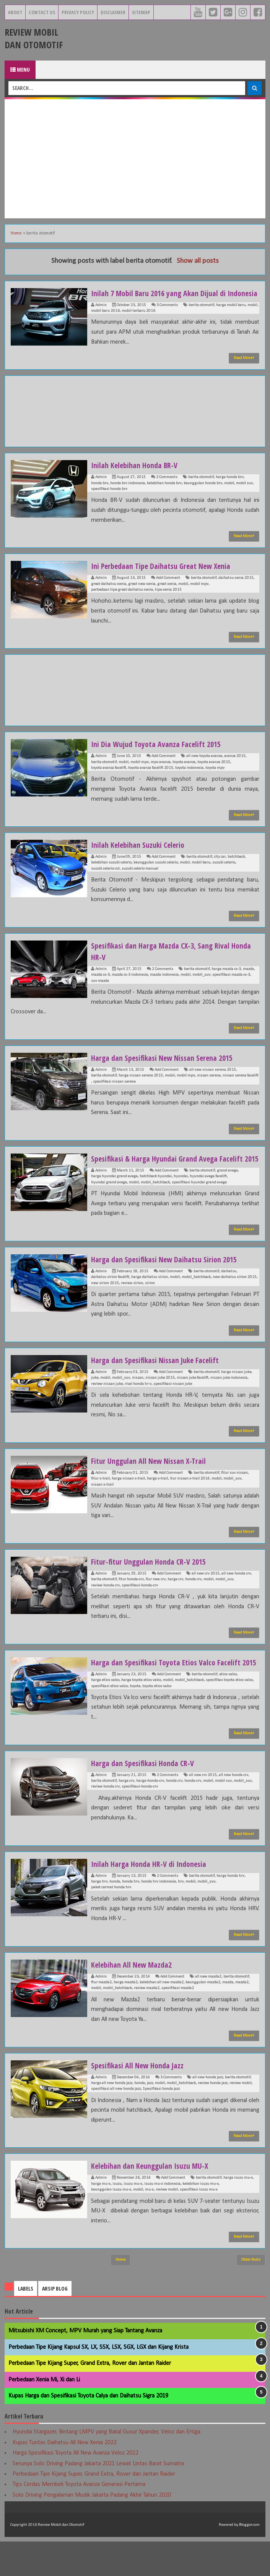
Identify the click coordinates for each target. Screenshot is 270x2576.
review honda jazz (213, 2118)
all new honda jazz (207, 2112)
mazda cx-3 (100, 986)
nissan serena (209, 1087)
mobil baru (201, 874)
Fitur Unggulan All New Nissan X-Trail (153, 1483)
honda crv (193, 1602)
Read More (244, 369)
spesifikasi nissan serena (114, 1093)
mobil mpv (199, 595)
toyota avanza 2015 (213, 774)
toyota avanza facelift (108, 779)
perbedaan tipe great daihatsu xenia (122, 601)
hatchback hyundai (156, 1199)
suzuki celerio (223, 874)
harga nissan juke (236, 1395)
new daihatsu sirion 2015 (235, 1300)
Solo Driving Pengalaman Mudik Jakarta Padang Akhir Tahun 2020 (92, 2530)
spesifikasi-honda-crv (140, 1608)
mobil (252, 317)
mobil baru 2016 (105, 322)
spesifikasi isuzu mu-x (199, 2224)
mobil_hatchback (155, 1205)
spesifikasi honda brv (109, 500)
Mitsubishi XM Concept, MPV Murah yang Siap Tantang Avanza (85, 2365)
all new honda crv (236, 1596)
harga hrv (99, 1916)
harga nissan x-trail (128, 1501)
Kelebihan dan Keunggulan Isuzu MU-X (155, 2200)
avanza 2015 (235, 767)
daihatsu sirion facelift (110, 1300)
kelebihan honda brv (164, 495)
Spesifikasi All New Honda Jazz (141, 2099)
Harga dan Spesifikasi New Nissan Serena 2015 (168, 1069)
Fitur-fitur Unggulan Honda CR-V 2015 (153, 1584)
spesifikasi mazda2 (177, 2022)
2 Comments (166, 489)
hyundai (181, 1199)
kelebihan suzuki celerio (111, 874)
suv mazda (100, 992)
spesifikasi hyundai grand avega (199, 1205)
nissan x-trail (102, 1508)
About (15, 12)
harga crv (175, 1602)
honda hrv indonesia (158, 1916)
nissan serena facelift (241, 1087)
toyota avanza (183, 774)
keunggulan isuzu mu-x (111, 2224)
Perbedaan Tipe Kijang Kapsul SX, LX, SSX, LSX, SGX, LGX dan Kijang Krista (98, 2382)
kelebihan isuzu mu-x (200, 2218)
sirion (150, 1306)
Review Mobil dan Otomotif (34, 38)
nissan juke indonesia (228, 1401)
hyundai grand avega (109, 1205)
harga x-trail (157, 1501)
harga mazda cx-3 (226, 980)
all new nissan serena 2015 (212, 1081)
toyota (135, 1721)
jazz (150, 2118)
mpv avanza (161, 774)
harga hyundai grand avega (114, 1199)
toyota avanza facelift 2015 (150, 779)
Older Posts (250, 2294)
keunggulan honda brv (203, 495)
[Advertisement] (135, 158)
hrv (181, 1916)
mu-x (149, 2224)
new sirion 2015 (105, 1306)
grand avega (227, 1193)
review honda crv (105, 1608)
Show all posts (198, 261)
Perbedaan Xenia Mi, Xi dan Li (44, 2414)
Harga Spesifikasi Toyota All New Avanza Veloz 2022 (75, 2487)
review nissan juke (107, 1407)
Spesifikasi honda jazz (161, 2123)
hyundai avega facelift (208, 1199)
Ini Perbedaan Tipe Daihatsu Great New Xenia (167, 577)
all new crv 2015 (206, 1596)
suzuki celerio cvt (105, 880)
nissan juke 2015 (160, 1401)
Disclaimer (113, 12)
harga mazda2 (126, 2017)
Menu (20, 69)
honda (114, 1916)
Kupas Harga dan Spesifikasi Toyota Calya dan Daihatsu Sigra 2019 (88, 2430)
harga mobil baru (231, 317)
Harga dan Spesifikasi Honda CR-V (147, 1797)
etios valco (228, 1709)
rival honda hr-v (138, 1407)
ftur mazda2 (101, 2017)
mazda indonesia (164, 986)
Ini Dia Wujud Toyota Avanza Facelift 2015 (161, 755)
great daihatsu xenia (108, 595)
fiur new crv (156, 1602)
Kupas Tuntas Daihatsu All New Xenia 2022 (65, 2477)
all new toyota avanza (204, 767)
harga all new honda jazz (111, 2118)
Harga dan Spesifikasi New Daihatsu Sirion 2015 (170, 1282)
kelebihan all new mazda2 (162, 2017)
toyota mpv (214, 779)
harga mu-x (101, 2218)
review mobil (240, 2118)
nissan (137, 1401)
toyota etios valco (156, 1721)
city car (220, 868)
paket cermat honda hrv (111, 1922)
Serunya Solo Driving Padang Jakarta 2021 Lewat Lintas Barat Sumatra (98, 2498)
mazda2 (242, 2017)
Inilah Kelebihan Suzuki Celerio (142, 856)
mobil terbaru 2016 (138, 322)
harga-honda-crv (150, 1815)
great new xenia (141, 595)
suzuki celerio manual (140, 880)
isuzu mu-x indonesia (162, 2218)
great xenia (166, 595)
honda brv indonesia (127, 495)
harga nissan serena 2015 (141, 1087)
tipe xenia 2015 (168, 601)
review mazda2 (146, 2022)
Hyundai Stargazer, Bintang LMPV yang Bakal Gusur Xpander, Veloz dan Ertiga (106, 2466)
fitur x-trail (100, 1501)
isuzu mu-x (133, 2218)
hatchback (236, 868)
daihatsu (228, 1294)
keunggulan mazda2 (202, 2017)
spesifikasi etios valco (109, 1721)
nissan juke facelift (192, 1401)
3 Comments (167, 317)
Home (16, 233)
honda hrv (130, 1916)
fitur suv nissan (234, 1496)
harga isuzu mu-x (238, 2212)
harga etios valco (105, 1714)
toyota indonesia (189, 779)
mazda (248, 980)
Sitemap (141, 12)
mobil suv (244, 495)
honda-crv (192, 1815)
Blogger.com (249, 2559)
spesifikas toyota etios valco (229, 1714)
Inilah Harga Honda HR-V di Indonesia (153, 1898)
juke (94, 1401)
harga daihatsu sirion (149, 1300)
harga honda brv (230, 489)
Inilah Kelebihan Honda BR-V (138, 476)
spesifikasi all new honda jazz (116, 2123)
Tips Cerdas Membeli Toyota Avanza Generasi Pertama (79, 2519)
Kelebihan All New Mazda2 (135, 1998)
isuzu (117, 2218)
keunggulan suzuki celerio (155, 874)
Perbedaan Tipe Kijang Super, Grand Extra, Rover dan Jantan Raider (89, 2398)
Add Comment (168, 589)
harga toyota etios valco (141, 1714)
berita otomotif (201, 317)
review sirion (132, 1306)
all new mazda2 (208, 2011)
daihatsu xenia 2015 (236, 589)
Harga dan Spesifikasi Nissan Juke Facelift (160, 1382)
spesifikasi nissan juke (172, 1407)
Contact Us (42, 12)
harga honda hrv (230, 1910)
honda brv (99, 495)
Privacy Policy (78, 12)
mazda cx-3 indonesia (130, 986)
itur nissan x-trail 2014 (190, 1501)
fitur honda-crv (131, 1602)
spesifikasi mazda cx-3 (231, 986)
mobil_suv (201, 986)
